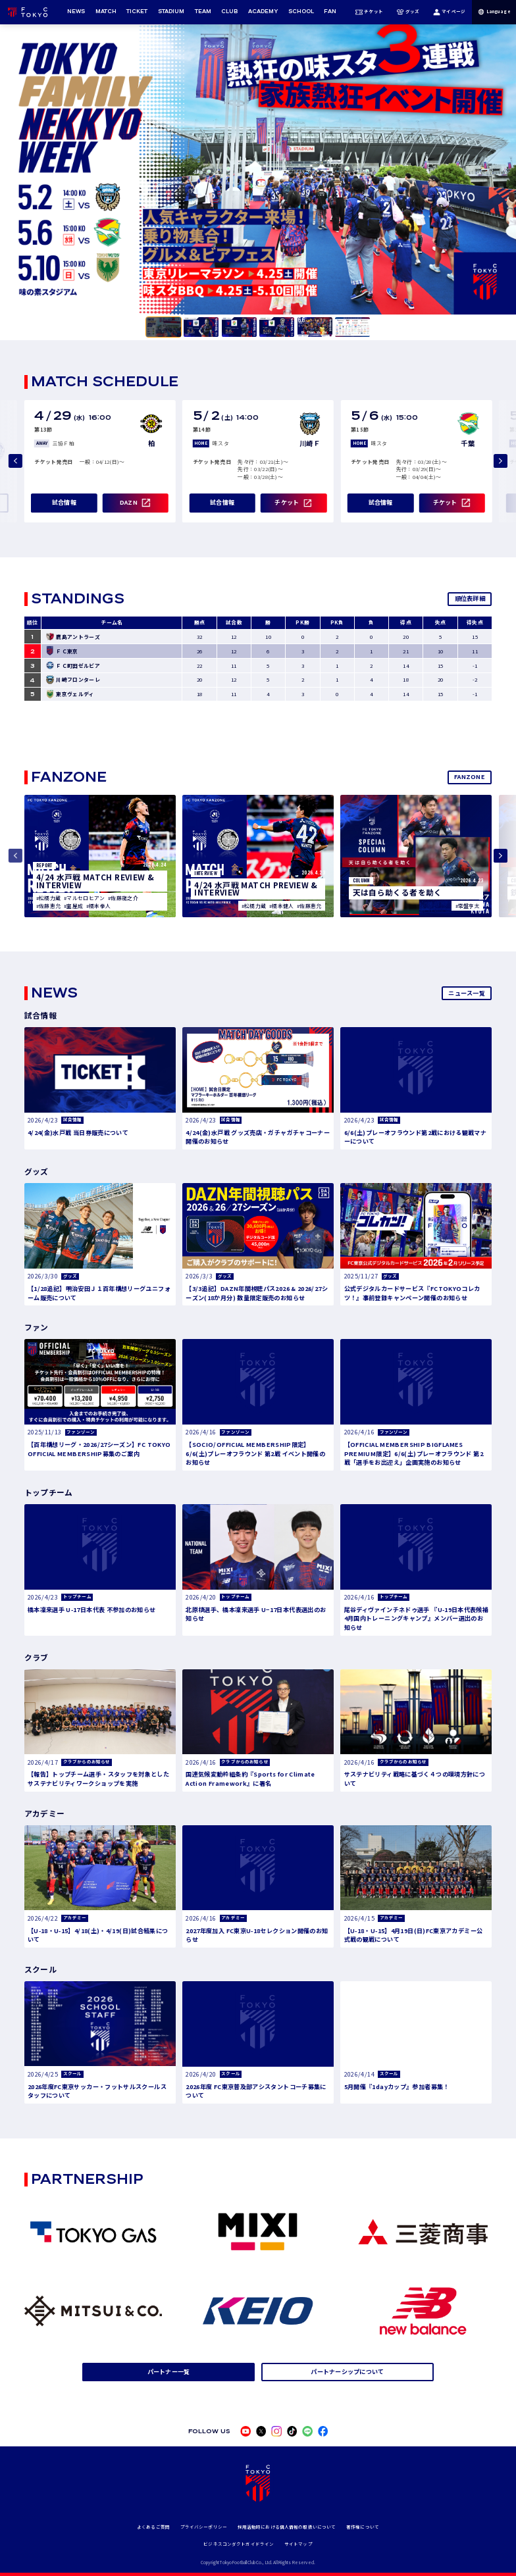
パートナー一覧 (168, 2371)
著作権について (362, 2527)
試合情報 (64, 502)
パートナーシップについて (347, 2371)
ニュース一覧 (466, 993)
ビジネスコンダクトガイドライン (238, 2544)
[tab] (163, 327)
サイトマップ (298, 2544)
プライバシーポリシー (203, 2527)
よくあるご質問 (153, 2527)
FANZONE (469, 776)
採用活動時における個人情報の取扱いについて (287, 2527)
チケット (369, 11)
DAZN (129, 502)
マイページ (449, 11)
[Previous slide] (15, 461)
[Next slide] (500, 461)
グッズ (408, 11)
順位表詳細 (470, 598)
